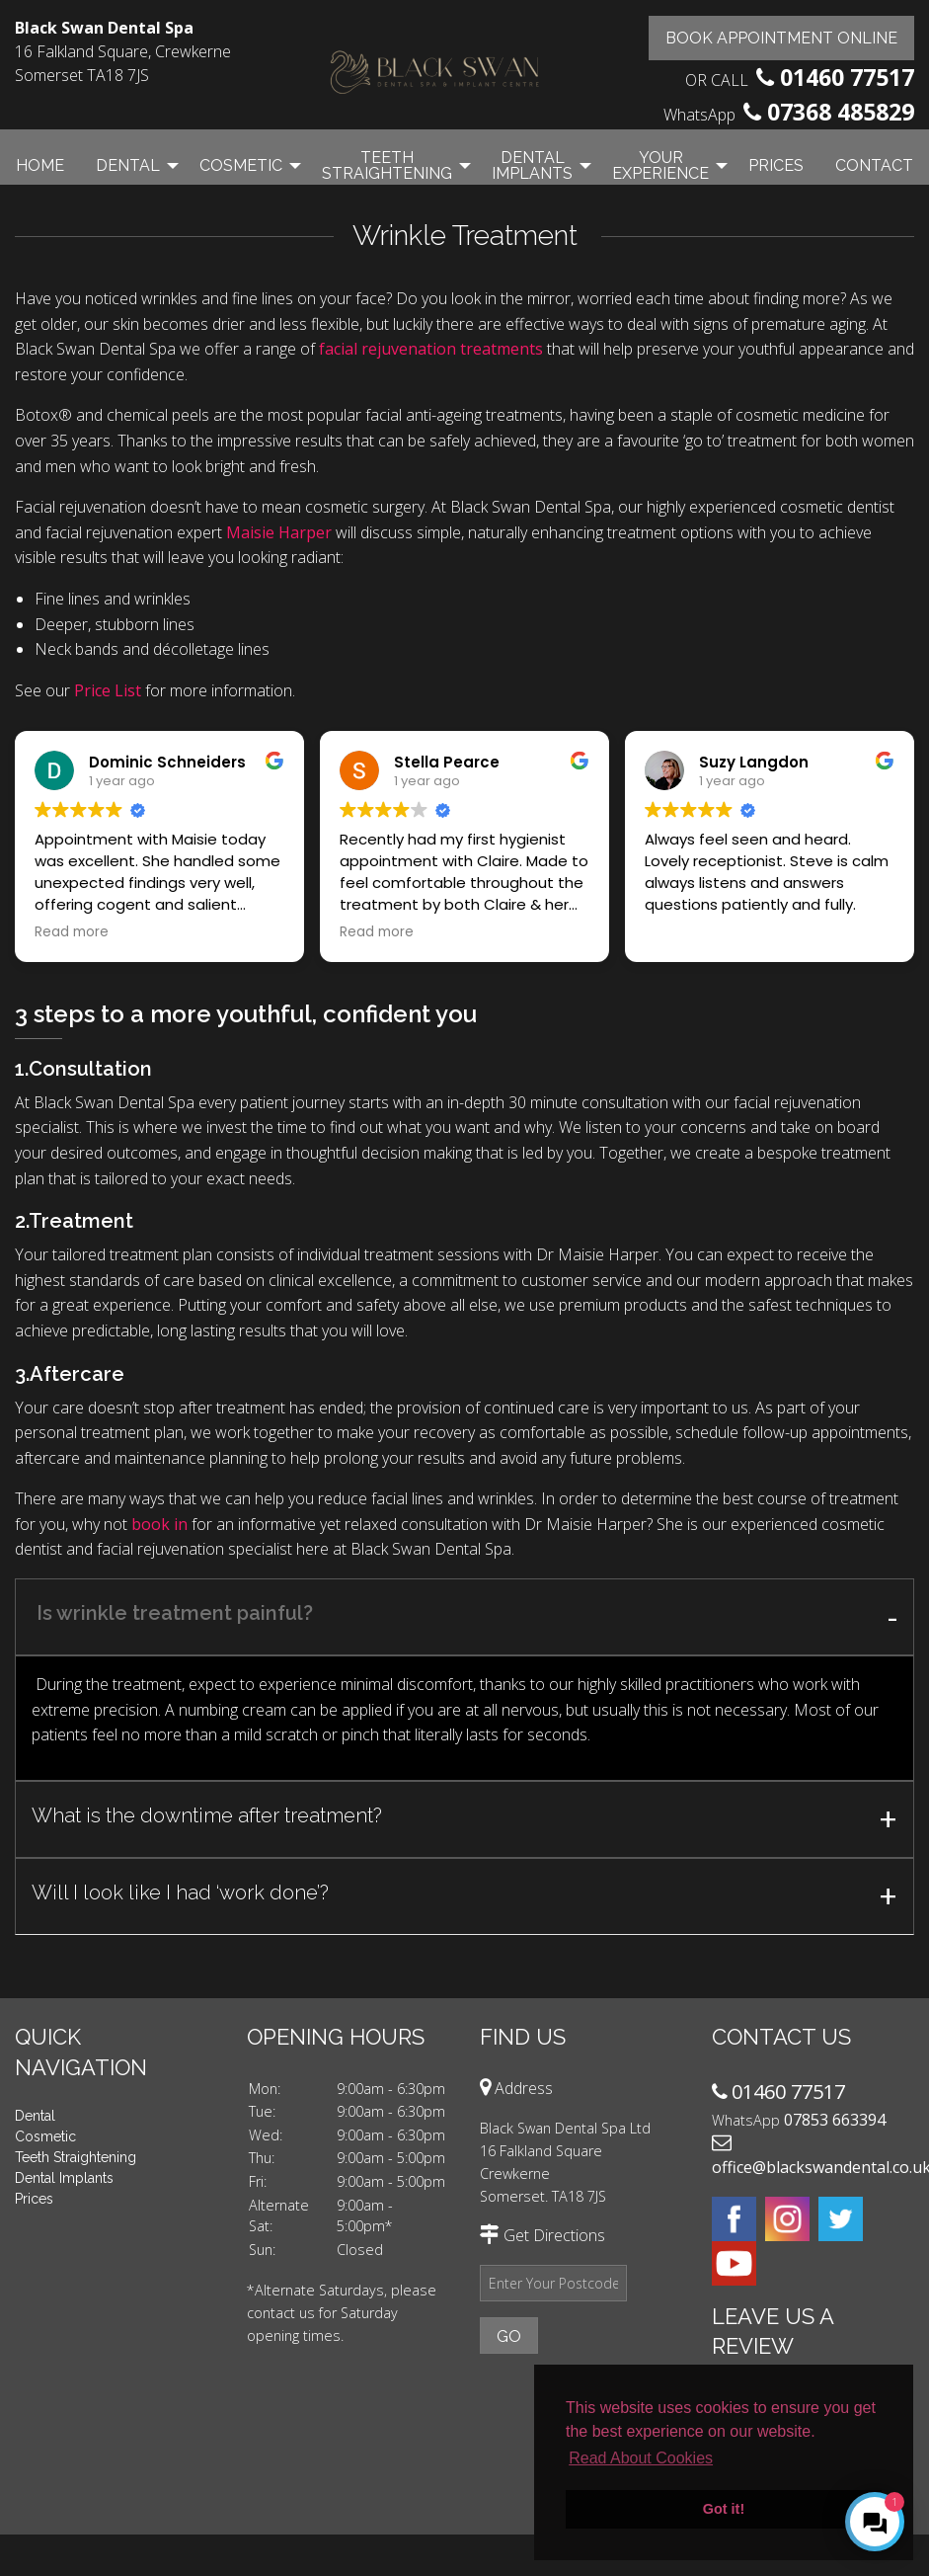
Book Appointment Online (781, 38)
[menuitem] (40, 165)
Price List (107, 690)
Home (40, 165)
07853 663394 (835, 2120)
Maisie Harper (279, 532)
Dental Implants (532, 165)
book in (159, 1524)
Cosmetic (240, 165)
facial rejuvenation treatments (431, 349)
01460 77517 (847, 77)
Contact (874, 165)
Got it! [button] (723, 2509)
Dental (128, 165)
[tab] (464, 1616)
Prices (776, 165)
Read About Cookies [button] (641, 2458)
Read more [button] (72, 932)
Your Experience (660, 165)
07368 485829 (840, 111)
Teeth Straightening (387, 165)
